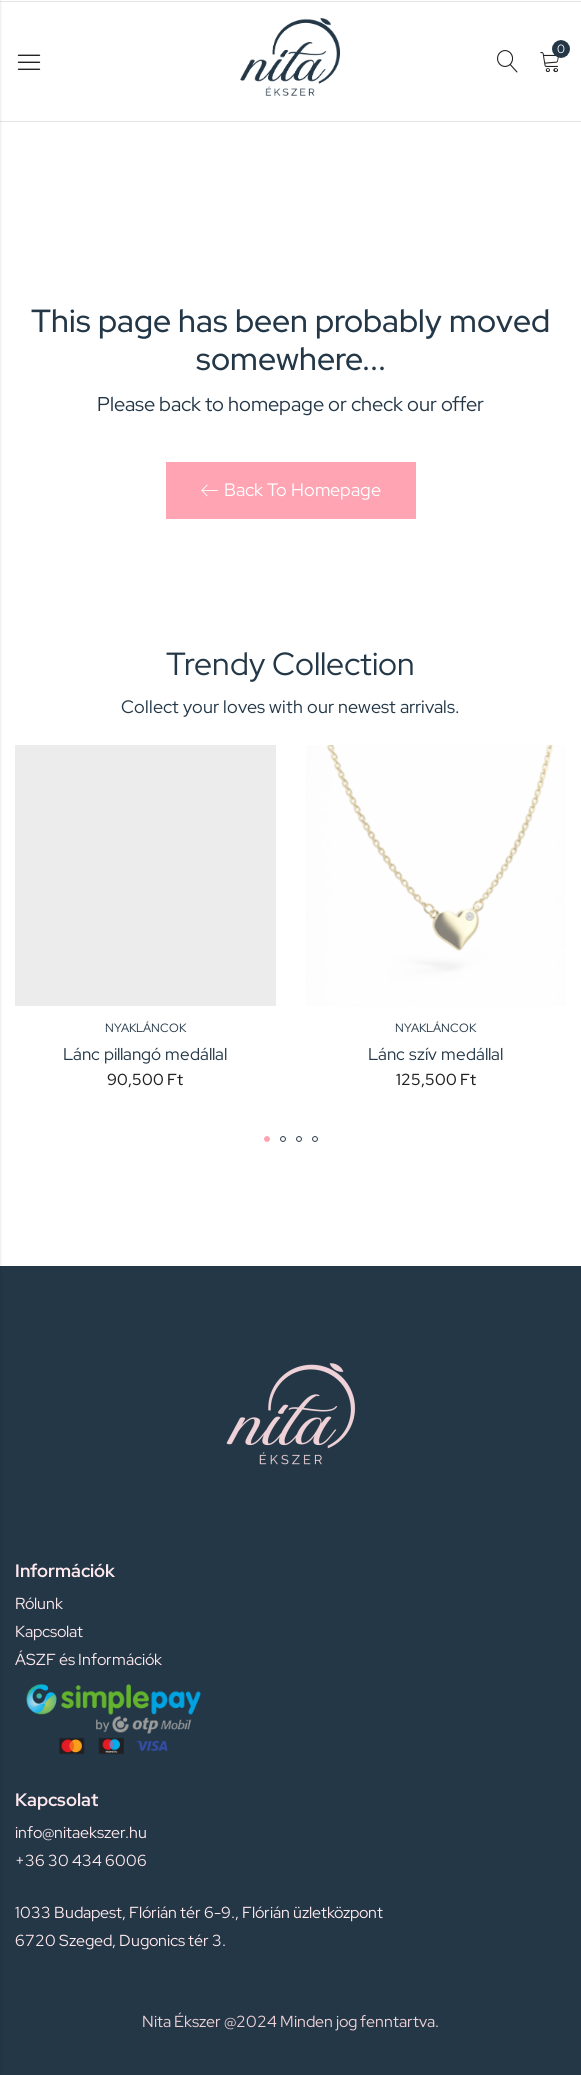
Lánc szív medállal (435, 1054)
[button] (267, 1139)
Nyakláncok (145, 1028)
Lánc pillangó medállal (145, 1054)
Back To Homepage (291, 489)
